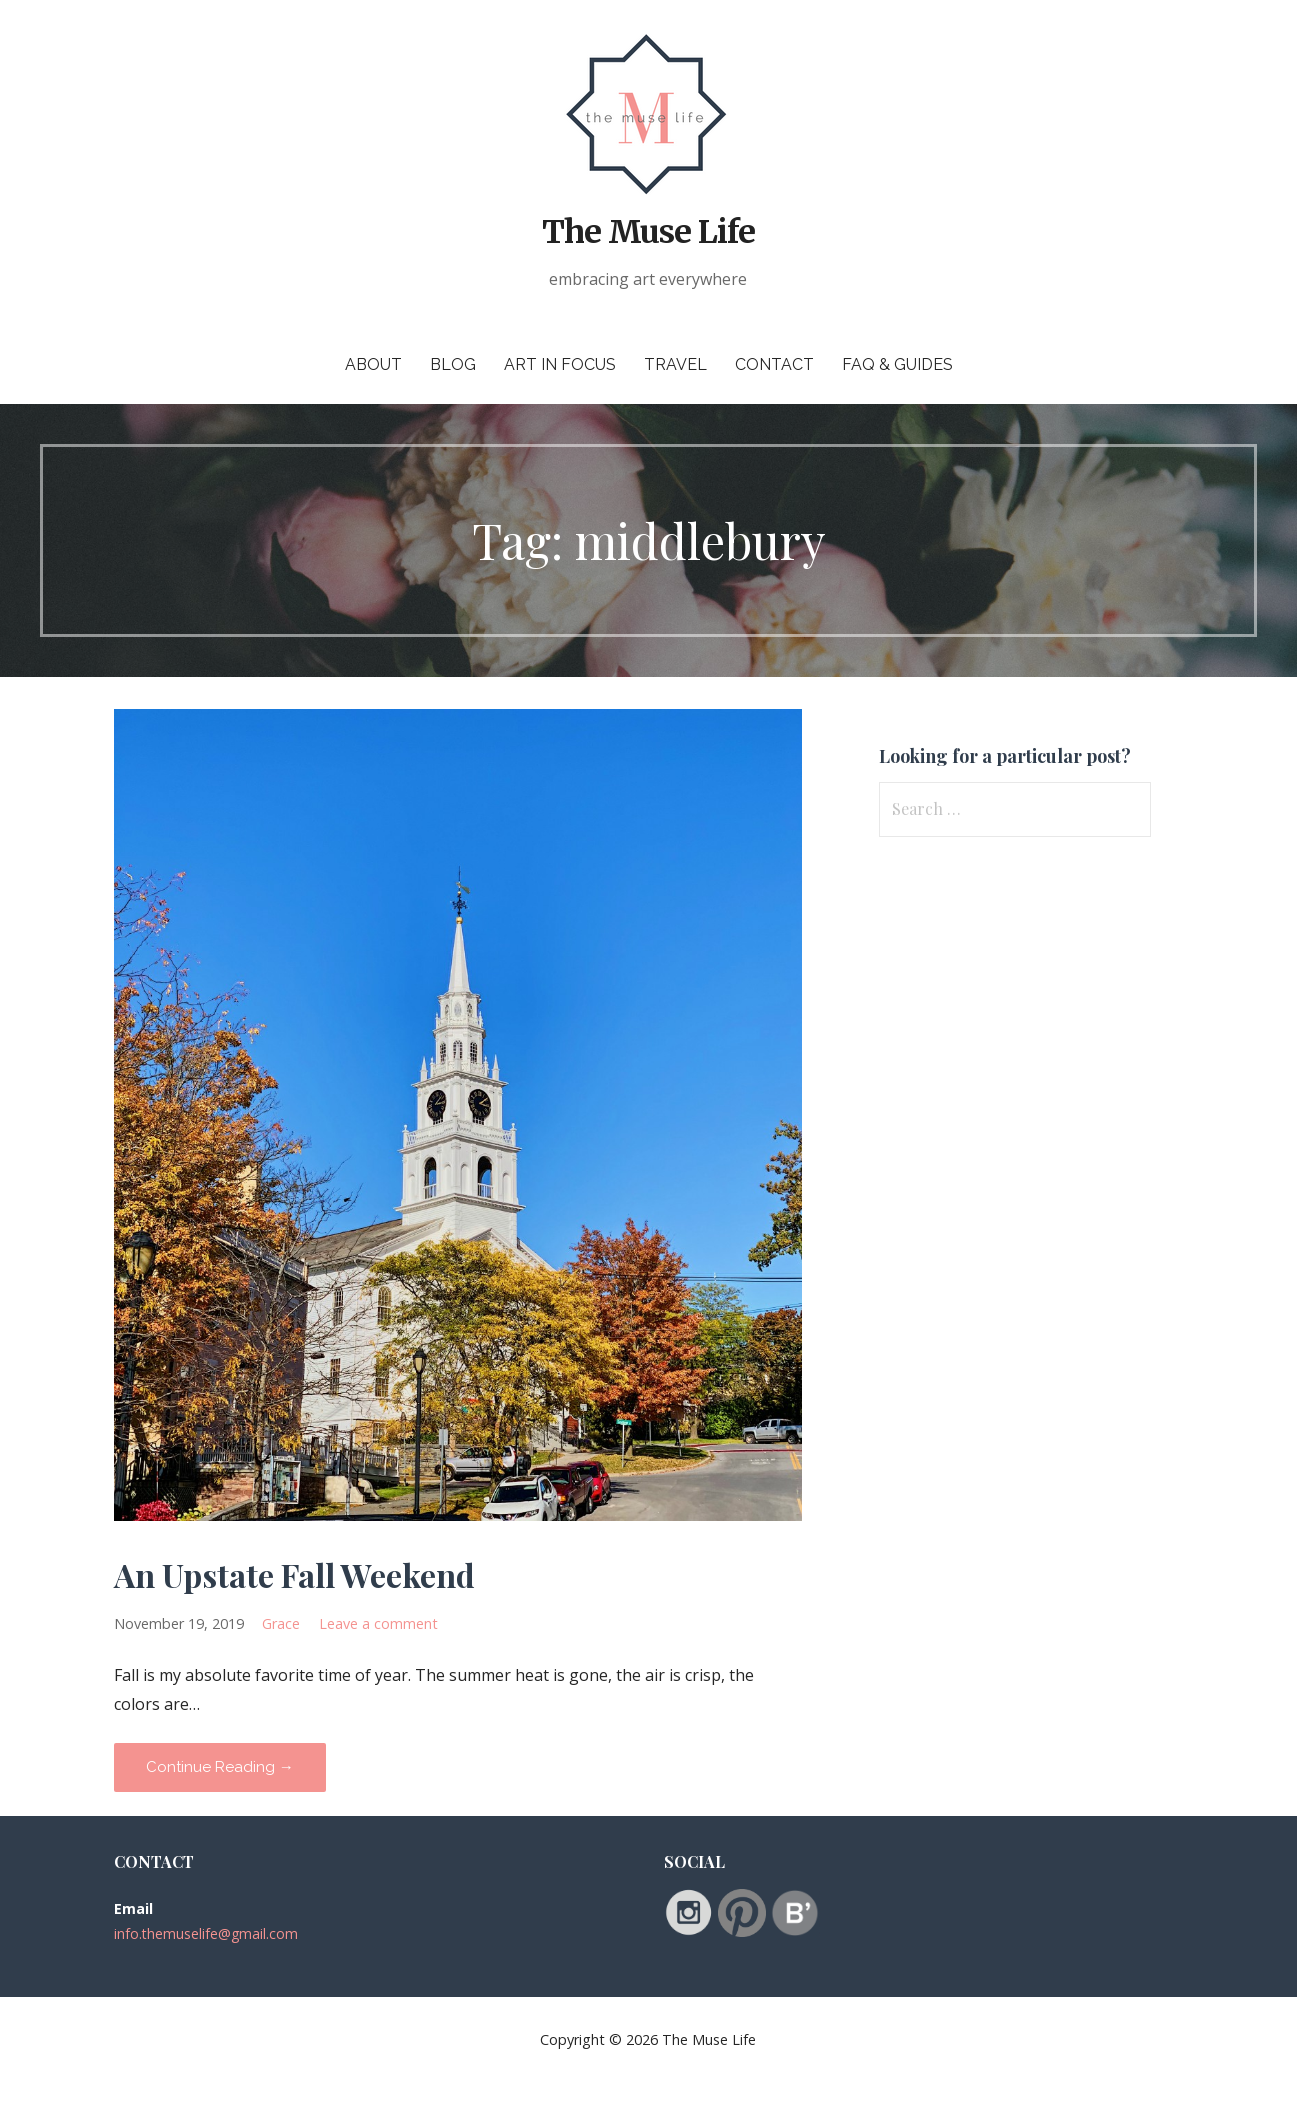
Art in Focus (560, 364)
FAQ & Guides (897, 364)
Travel (675, 364)
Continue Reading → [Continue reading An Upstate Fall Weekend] (220, 1767)
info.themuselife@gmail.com (206, 1933)
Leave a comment (378, 1623)
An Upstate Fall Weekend (294, 1574)
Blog (453, 364)
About (373, 364)
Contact (774, 364)
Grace (281, 1623)
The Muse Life (649, 232)
